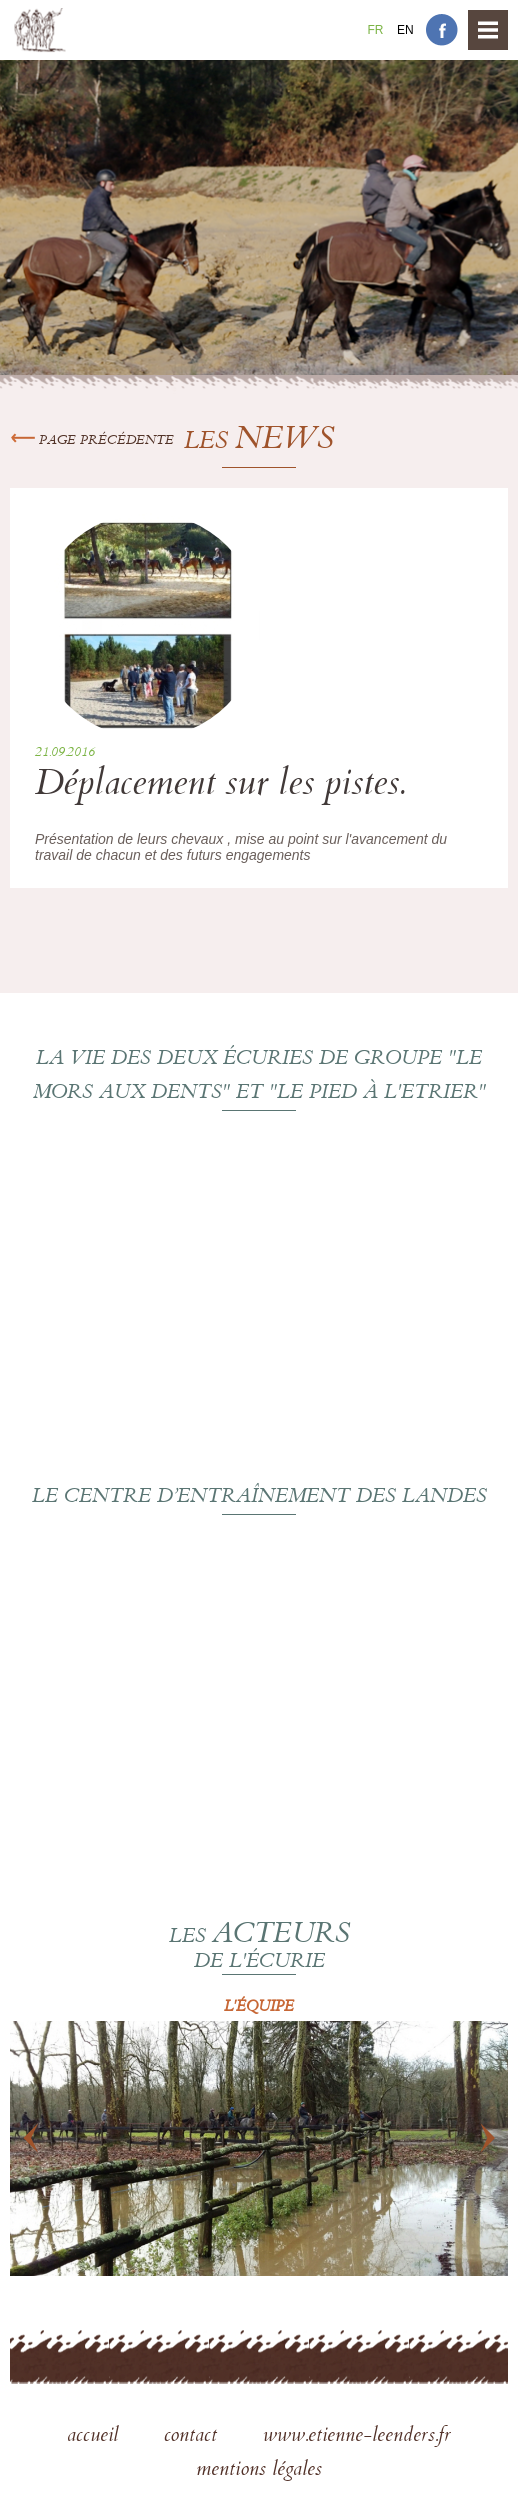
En (405, 30)
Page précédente (92, 441)
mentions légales (259, 2471)
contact (193, 2437)
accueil (95, 2437)
